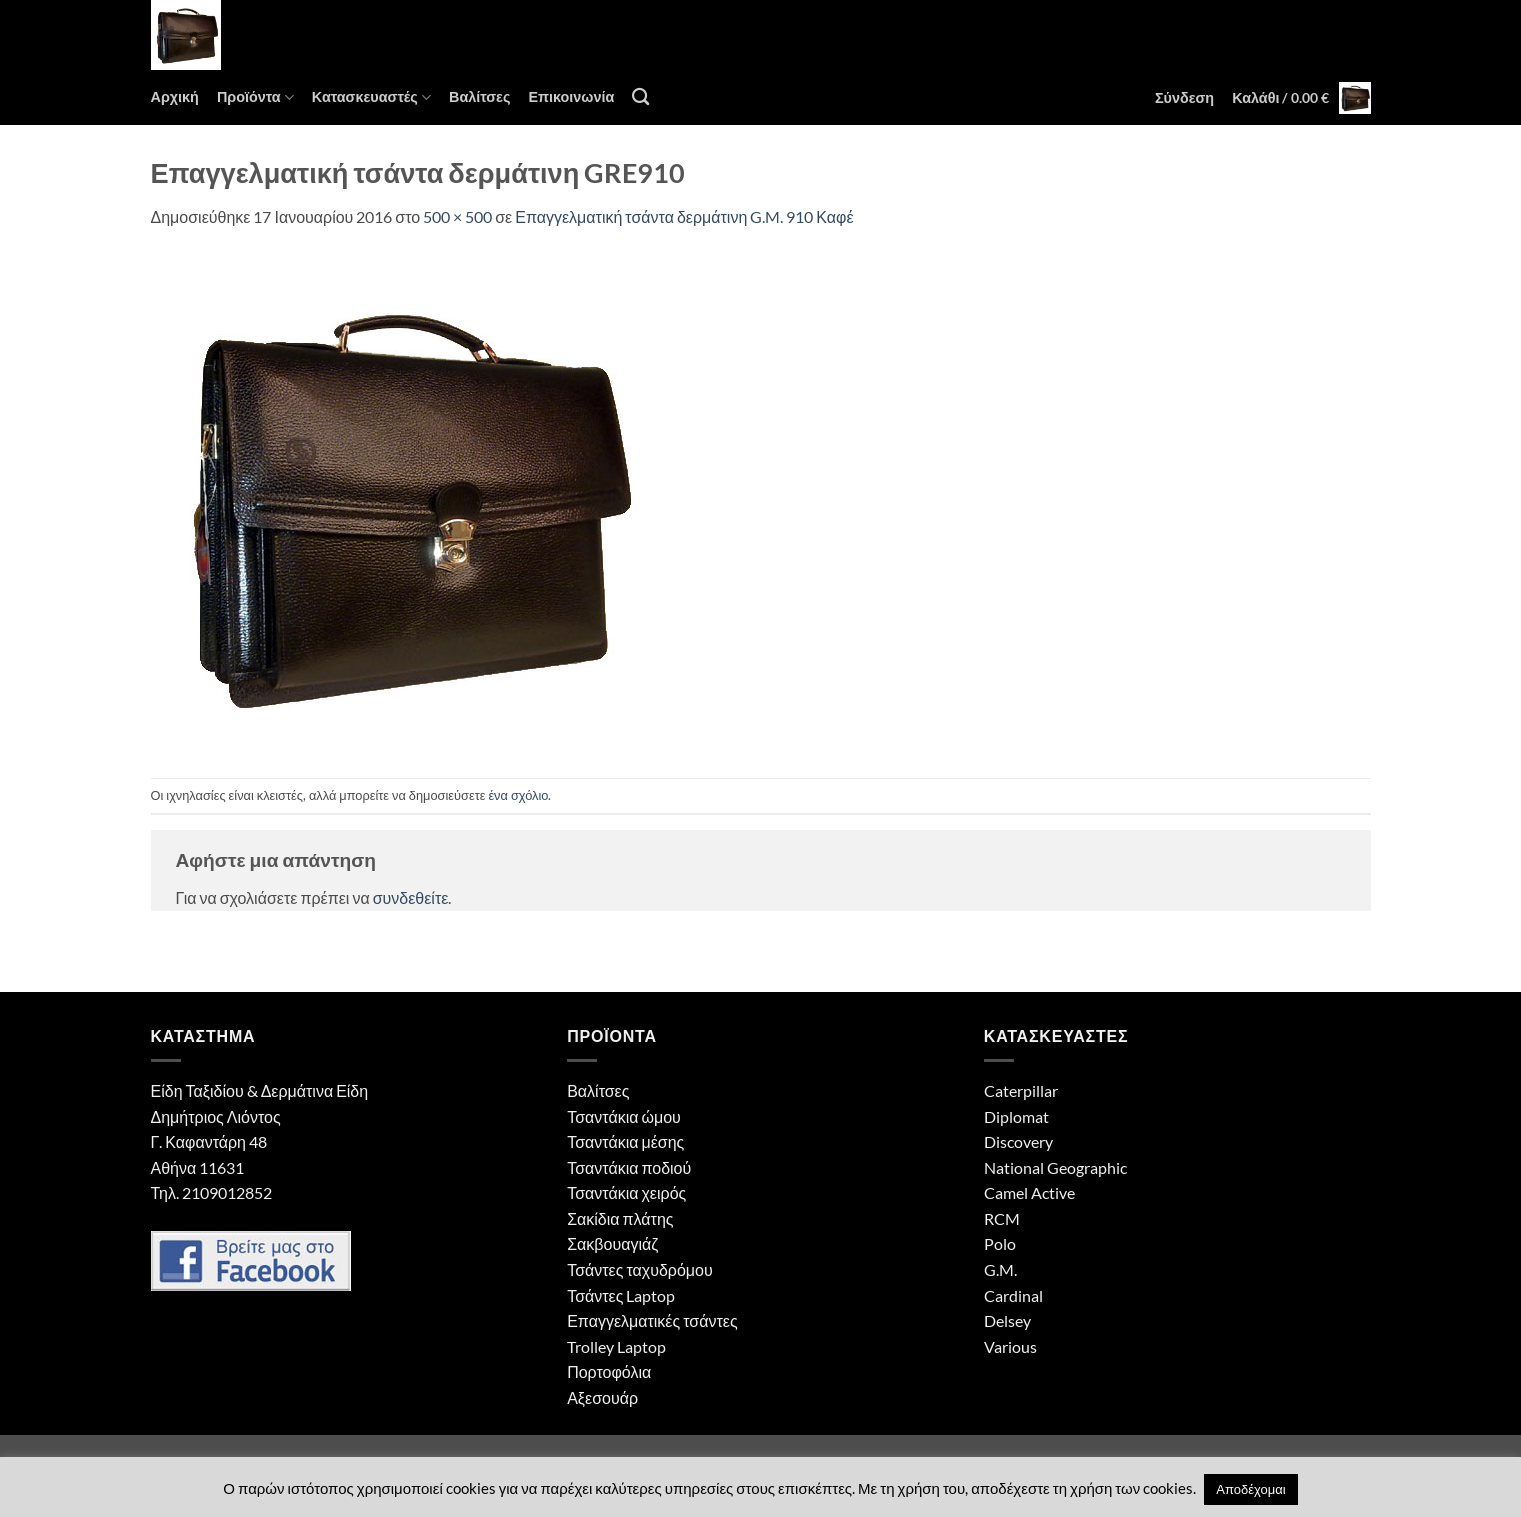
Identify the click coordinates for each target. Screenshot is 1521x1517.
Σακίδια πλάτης (620, 1218)
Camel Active (1029, 1192)
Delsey (1007, 1320)
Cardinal (1013, 1295)
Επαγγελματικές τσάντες (652, 1320)
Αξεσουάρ (602, 1397)
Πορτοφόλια (609, 1371)
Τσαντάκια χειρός (626, 1192)
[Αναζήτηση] (640, 97)
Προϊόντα (255, 97)
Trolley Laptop (616, 1346)
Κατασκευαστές (371, 97)
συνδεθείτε (411, 897)
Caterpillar (1021, 1090)
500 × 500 (457, 216)
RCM (1002, 1218)
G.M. (1000, 1269)
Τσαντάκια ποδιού (629, 1167)
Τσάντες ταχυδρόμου (640, 1269)
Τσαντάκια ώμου (624, 1116)
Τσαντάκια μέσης (625, 1141)
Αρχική (175, 96)
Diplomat (1016, 1116)
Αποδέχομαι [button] (1250, 1489)
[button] (1184, 98)
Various (1010, 1346)
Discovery (1018, 1141)
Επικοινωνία (571, 96)
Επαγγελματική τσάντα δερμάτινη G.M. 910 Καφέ (684, 216)
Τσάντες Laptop (621, 1295)
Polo (1000, 1243)
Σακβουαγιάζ (612, 1243)
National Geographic (1055, 1167)
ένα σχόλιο (518, 795)
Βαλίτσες (479, 96)
